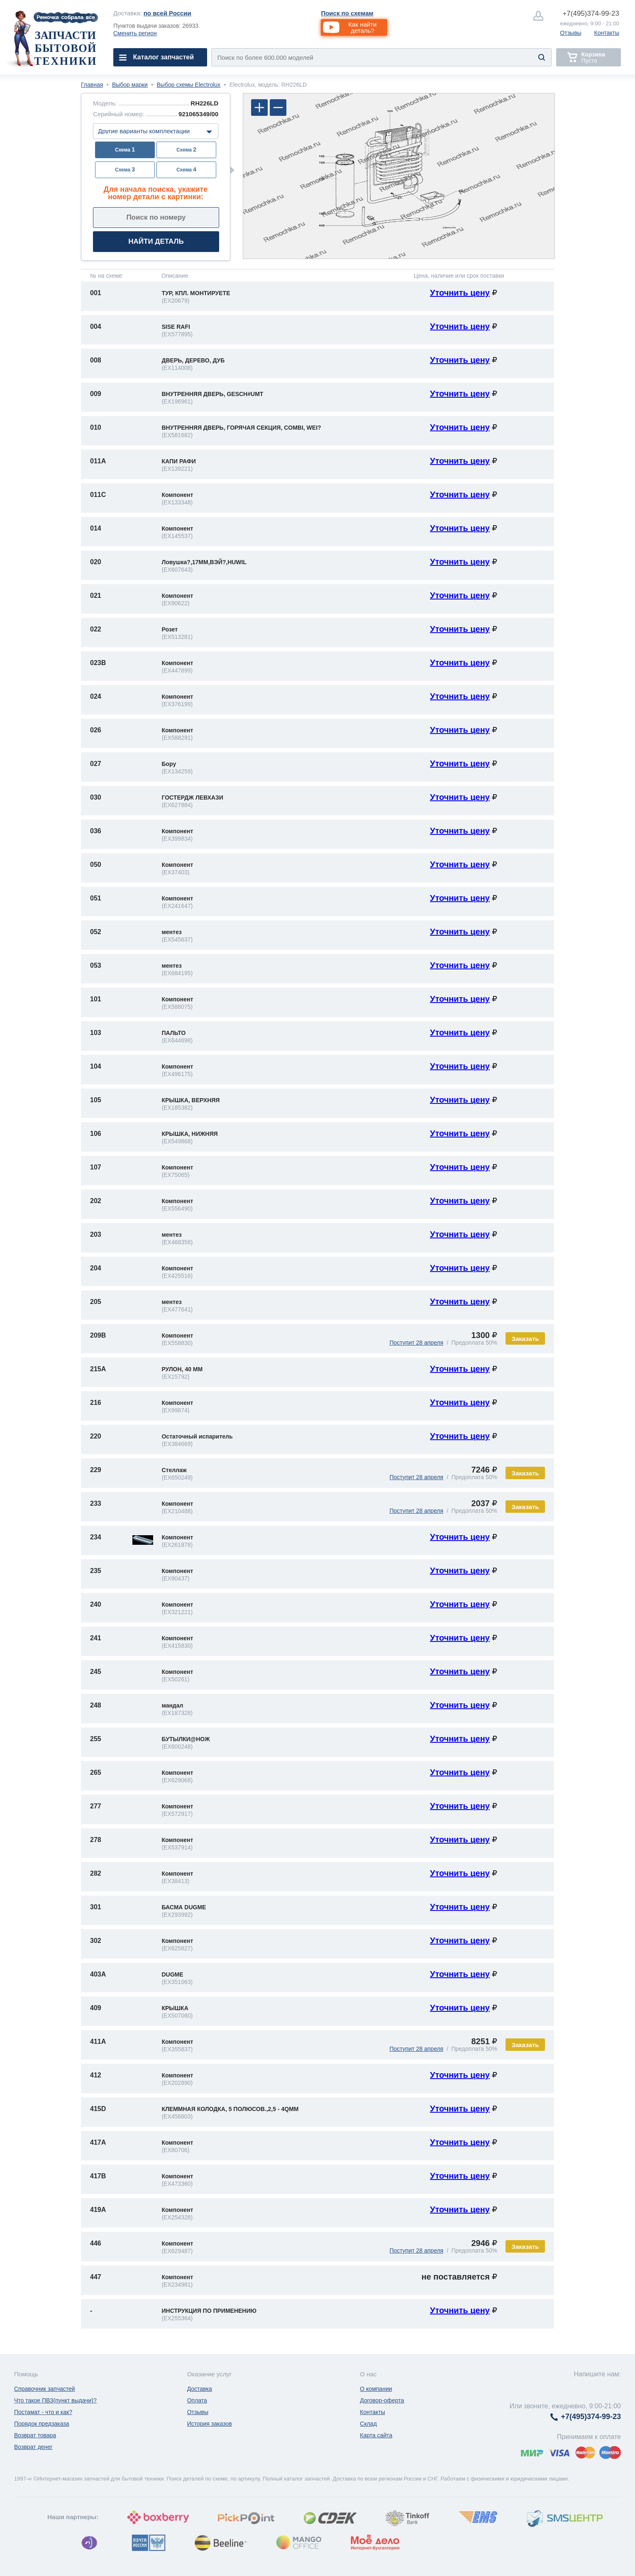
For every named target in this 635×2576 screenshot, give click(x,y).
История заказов (209, 2423)
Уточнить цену (460, 292)
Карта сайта (376, 2435)
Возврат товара (35, 2435)
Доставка (199, 2388)
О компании (376, 2388)
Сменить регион (135, 33)
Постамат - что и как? (43, 2412)
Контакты (606, 33)
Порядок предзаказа (41, 2423)
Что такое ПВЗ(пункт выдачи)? (55, 2400)
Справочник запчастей (44, 2388)
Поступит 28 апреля (416, 1342)
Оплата (197, 2400)
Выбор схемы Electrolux (189, 84)
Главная (92, 84)
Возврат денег (33, 2447)
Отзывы (570, 33)
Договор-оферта (382, 2400)
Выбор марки (130, 84)
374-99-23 (590, 13)
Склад (368, 2423)
